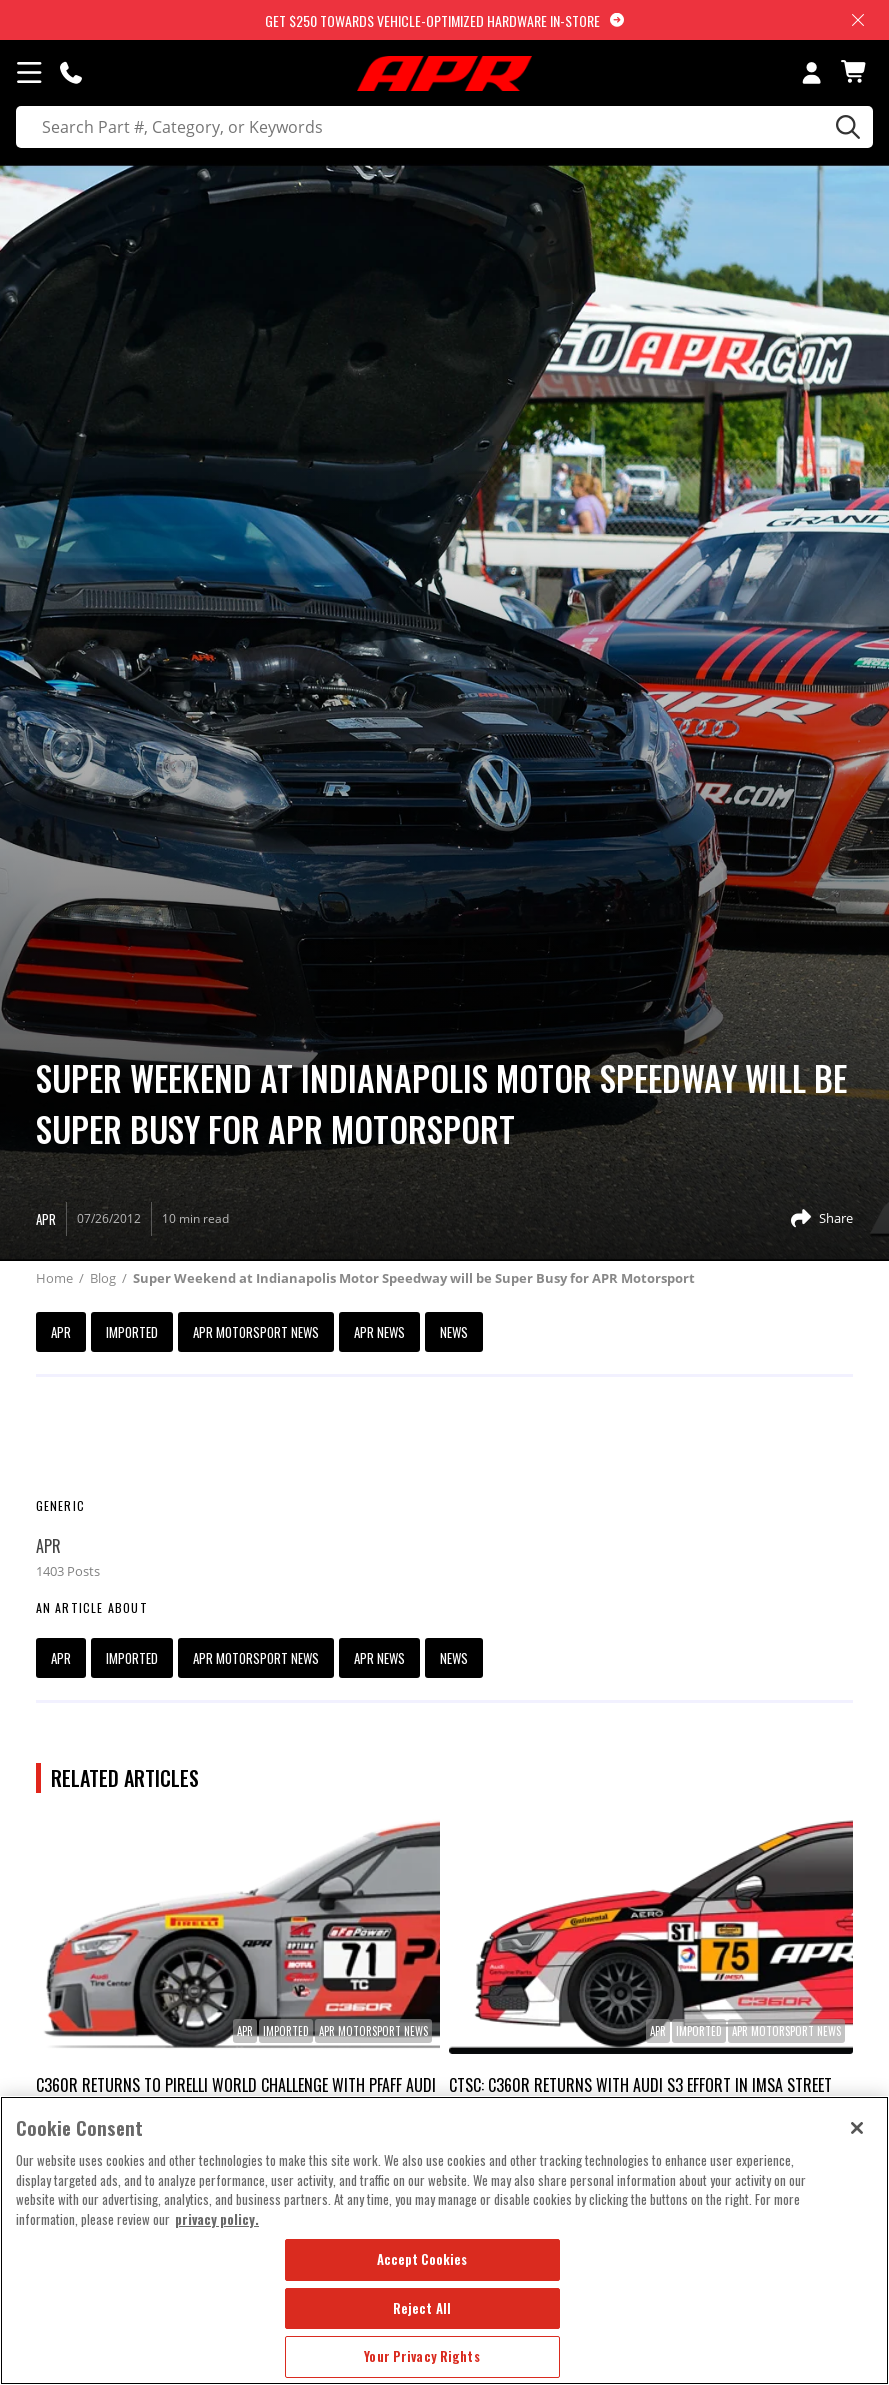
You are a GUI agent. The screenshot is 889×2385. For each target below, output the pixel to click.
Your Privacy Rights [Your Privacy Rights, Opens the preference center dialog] (421, 2356)
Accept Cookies (422, 2259)
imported (132, 1332)
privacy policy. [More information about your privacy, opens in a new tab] (217, 2219)
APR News (379, 1332)
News (454, 1332)
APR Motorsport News (256, 1332)
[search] (444, 127)
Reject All (422, 2308)
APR (61, 1332)
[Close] (857, 2128)
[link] (238, 1933)
